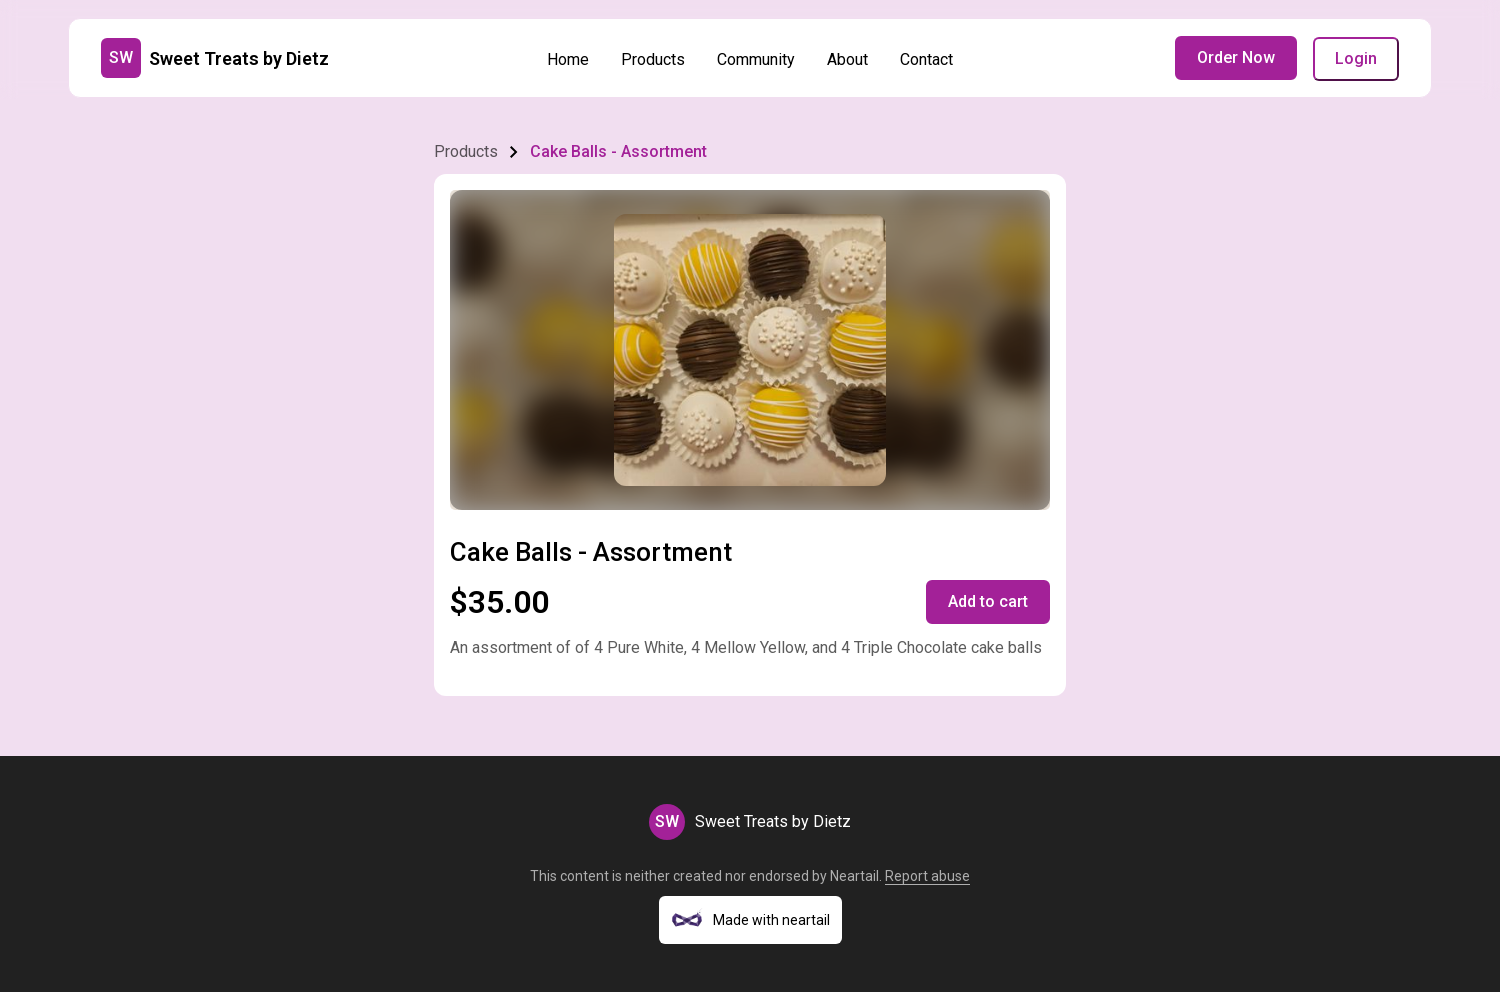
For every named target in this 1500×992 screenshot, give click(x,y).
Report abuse (927, 876)
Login (1356, 58)
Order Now (1236, 57)
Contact (926, 59)
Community (756, 59)
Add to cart (988, 601)
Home (568, 59)
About (847, 59)
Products (653, 59)
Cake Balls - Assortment (618, 151)
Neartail (854, 876)
